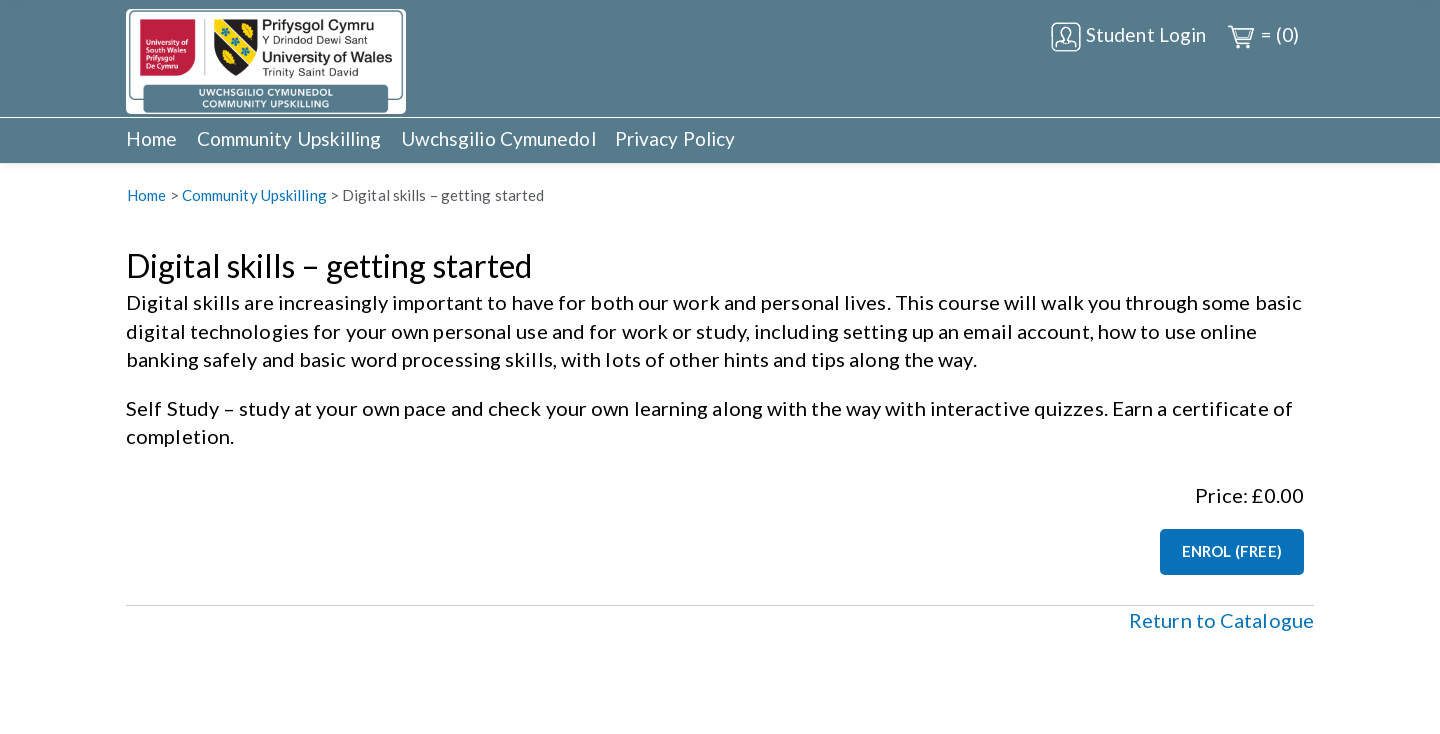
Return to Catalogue (1221, 620)
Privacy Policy (675, 138)
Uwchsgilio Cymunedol (498, 138)
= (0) (1262, 37)
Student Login (1128, 37)
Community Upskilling (289, 138)
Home (151, 138)
